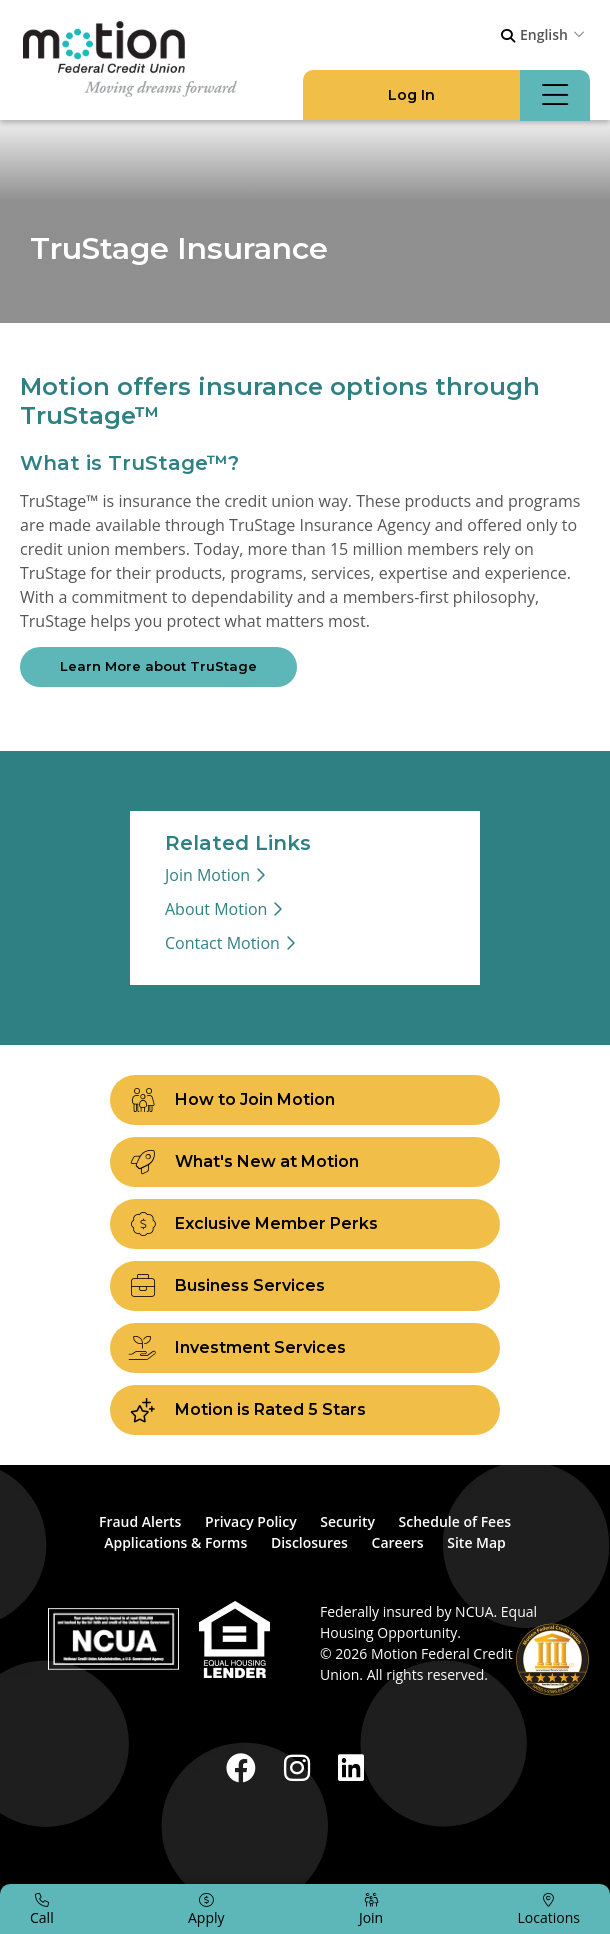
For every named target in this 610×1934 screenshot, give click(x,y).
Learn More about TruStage (158, 666)
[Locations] (549, 1909)
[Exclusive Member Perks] (305, 1224)
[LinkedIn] (351, 1767)
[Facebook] (245, 1767)
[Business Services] (305, 1286)
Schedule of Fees (455, 1521)
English (544, 34)
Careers (398, 1542)
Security (347, 1521)
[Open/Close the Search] (508, 36)
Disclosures (309, 1542)
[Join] (371, 1909)
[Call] (42, 1909)
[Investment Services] (305, 1348)
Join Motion (207, 875)
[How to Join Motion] (305, 1100)
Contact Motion (222, 943)
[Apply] (206, 1909)
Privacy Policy (251, 1521)
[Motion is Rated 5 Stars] (305, 1410)
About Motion (216, 909)
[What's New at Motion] (305, 1162)
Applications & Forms (175, 1542)
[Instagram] (301, 1767)
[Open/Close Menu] (555, 95)
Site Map (476, 1542)
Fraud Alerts (140, 1521)
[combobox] (555, 34)
